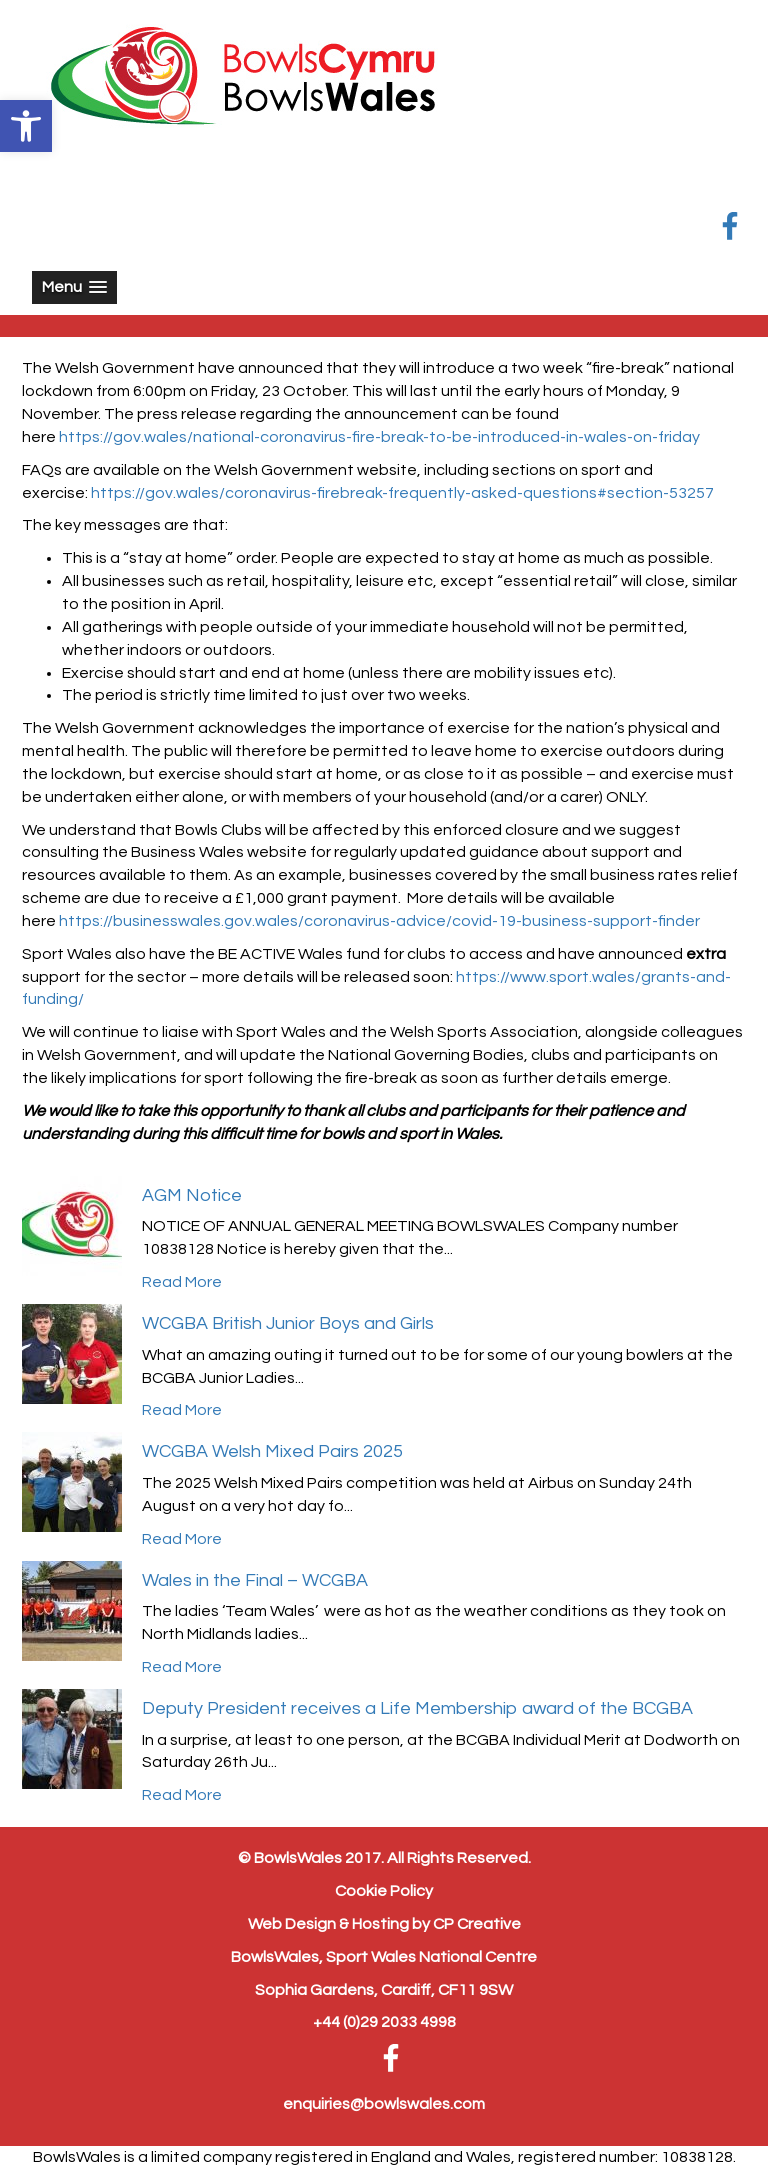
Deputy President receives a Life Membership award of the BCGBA (417, 1708)
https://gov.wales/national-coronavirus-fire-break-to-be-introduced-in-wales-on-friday (379, 437)
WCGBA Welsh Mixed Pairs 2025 (272, 1451)
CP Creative (477, 1924)
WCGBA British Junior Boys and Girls (288, 1323)
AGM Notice (192, 1195)
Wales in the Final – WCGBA (255, 1580)
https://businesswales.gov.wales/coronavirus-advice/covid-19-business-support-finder (379, 921)
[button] (26, 126)
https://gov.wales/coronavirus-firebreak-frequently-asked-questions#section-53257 (402, 493)
